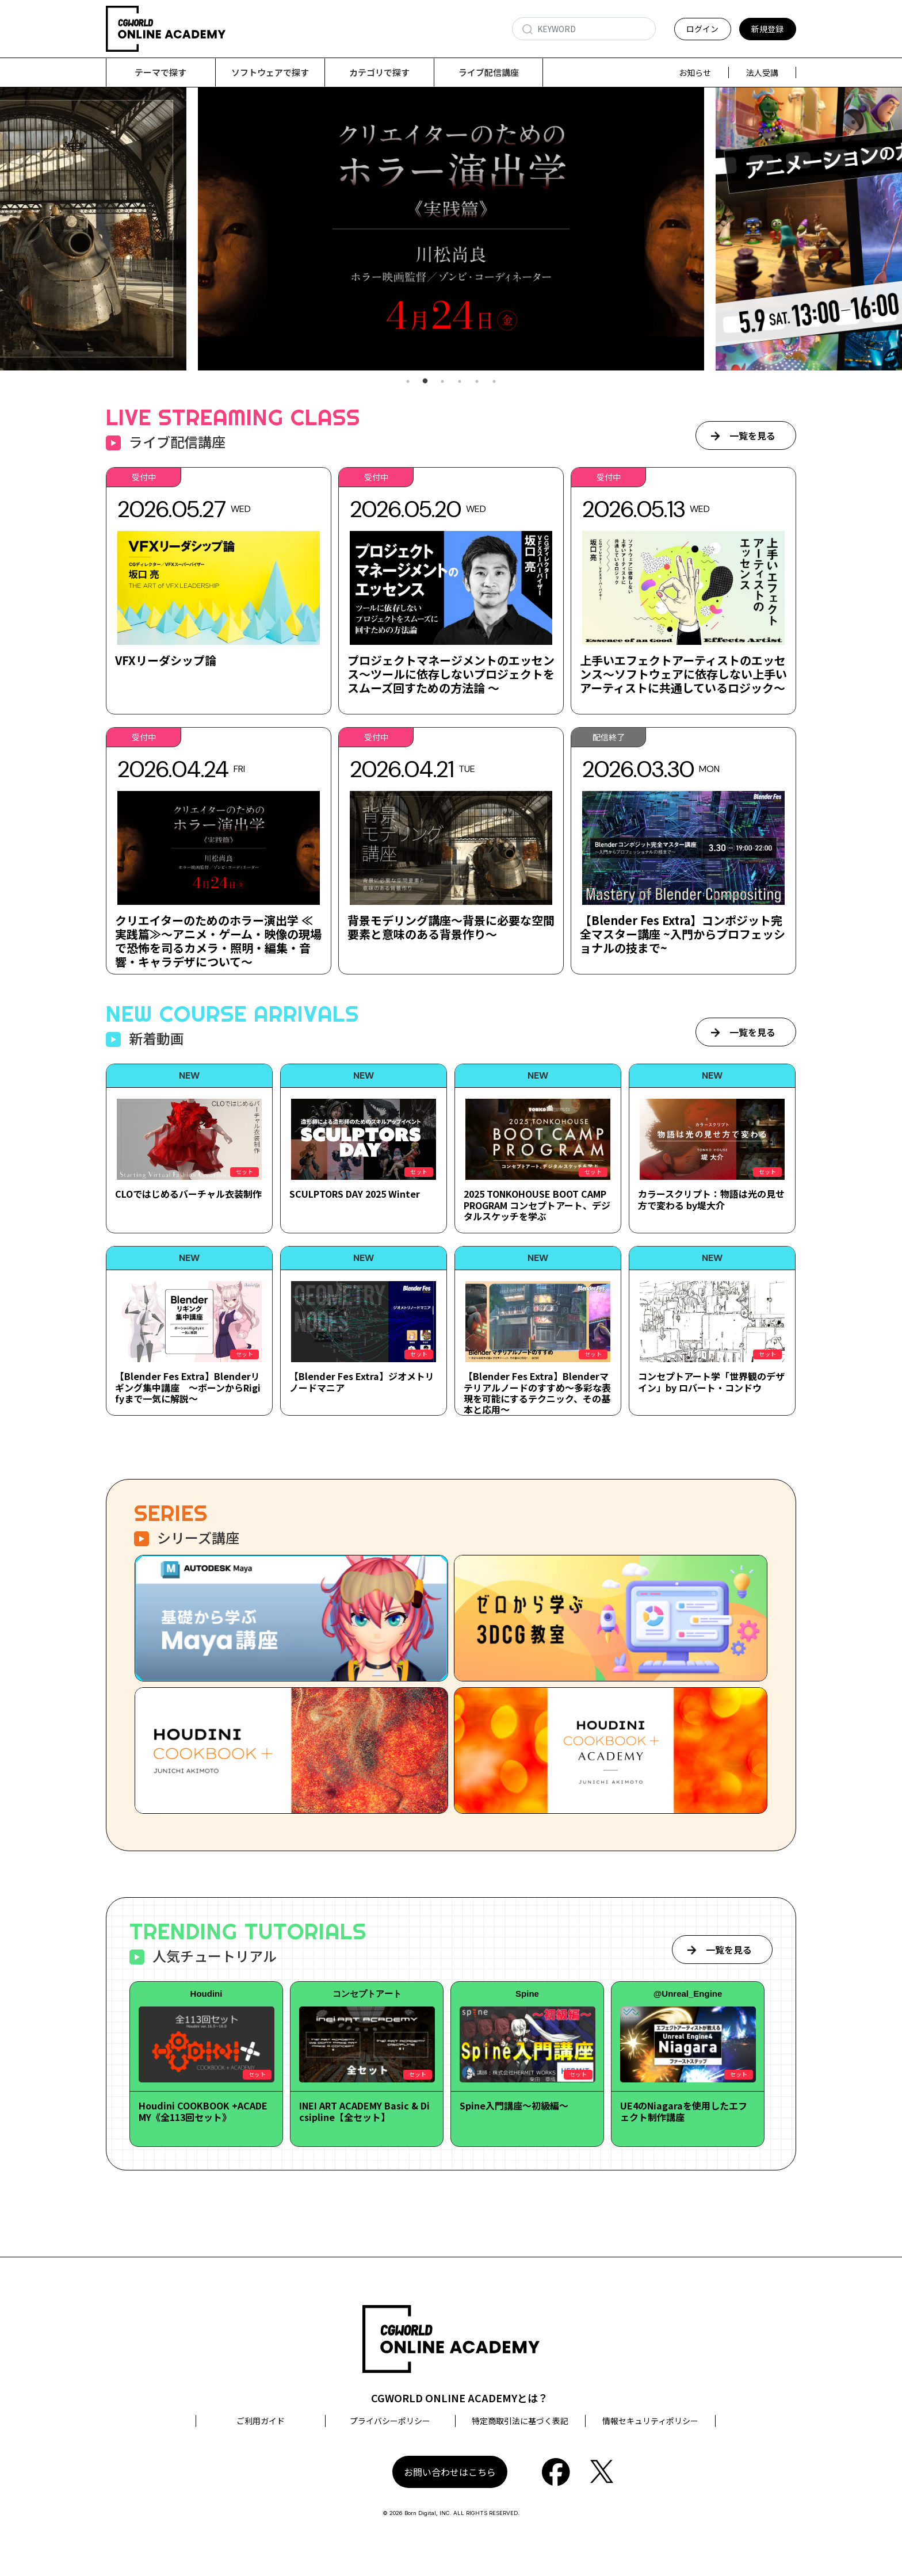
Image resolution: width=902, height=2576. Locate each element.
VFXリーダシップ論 (165, 660)
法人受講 (762, 72)
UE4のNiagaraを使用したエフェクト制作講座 (683, 2111)
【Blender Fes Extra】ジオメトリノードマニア (361, 1382)
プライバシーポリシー (390, 2421)
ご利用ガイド (260, 2421)
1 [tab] (408, 382)
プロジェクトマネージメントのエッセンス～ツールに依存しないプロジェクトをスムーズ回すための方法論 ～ (451, 674)
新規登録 (767, 29)
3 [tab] (442, 382)
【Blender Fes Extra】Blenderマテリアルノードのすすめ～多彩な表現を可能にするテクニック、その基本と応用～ (537, 1393)
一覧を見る (752, 436)
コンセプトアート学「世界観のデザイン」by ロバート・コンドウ (711, 1382)
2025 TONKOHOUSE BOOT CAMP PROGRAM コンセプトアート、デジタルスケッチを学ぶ (537, 1205)
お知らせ (695, 72)
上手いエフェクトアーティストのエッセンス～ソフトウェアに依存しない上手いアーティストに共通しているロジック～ (683, 674)
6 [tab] (494, 382)
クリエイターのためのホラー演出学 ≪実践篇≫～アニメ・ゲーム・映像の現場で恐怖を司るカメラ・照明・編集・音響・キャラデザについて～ (218, 941)
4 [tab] (459, 382)
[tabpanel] (451, 229)
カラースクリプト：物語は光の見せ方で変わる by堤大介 (711, 1199)
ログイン (702, 29)
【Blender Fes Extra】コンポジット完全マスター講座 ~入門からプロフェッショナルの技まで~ (682, 934)
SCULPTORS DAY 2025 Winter (354, 1194)
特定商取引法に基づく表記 (520, 2421)
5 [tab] (477, 382)
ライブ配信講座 (488, 72)
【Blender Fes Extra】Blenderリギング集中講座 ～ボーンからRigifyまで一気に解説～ (188, 1387)
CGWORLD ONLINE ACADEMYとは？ (459, 2398)
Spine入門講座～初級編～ (514, 2106)
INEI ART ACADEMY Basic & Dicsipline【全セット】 (364, 2111)
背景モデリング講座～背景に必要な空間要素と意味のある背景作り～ (451, 927)
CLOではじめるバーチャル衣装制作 (188, 1194)
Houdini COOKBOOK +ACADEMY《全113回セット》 (203, 2111)
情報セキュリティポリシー (650, 2421)
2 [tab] (425, 382)
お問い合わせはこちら (450, 2472)
